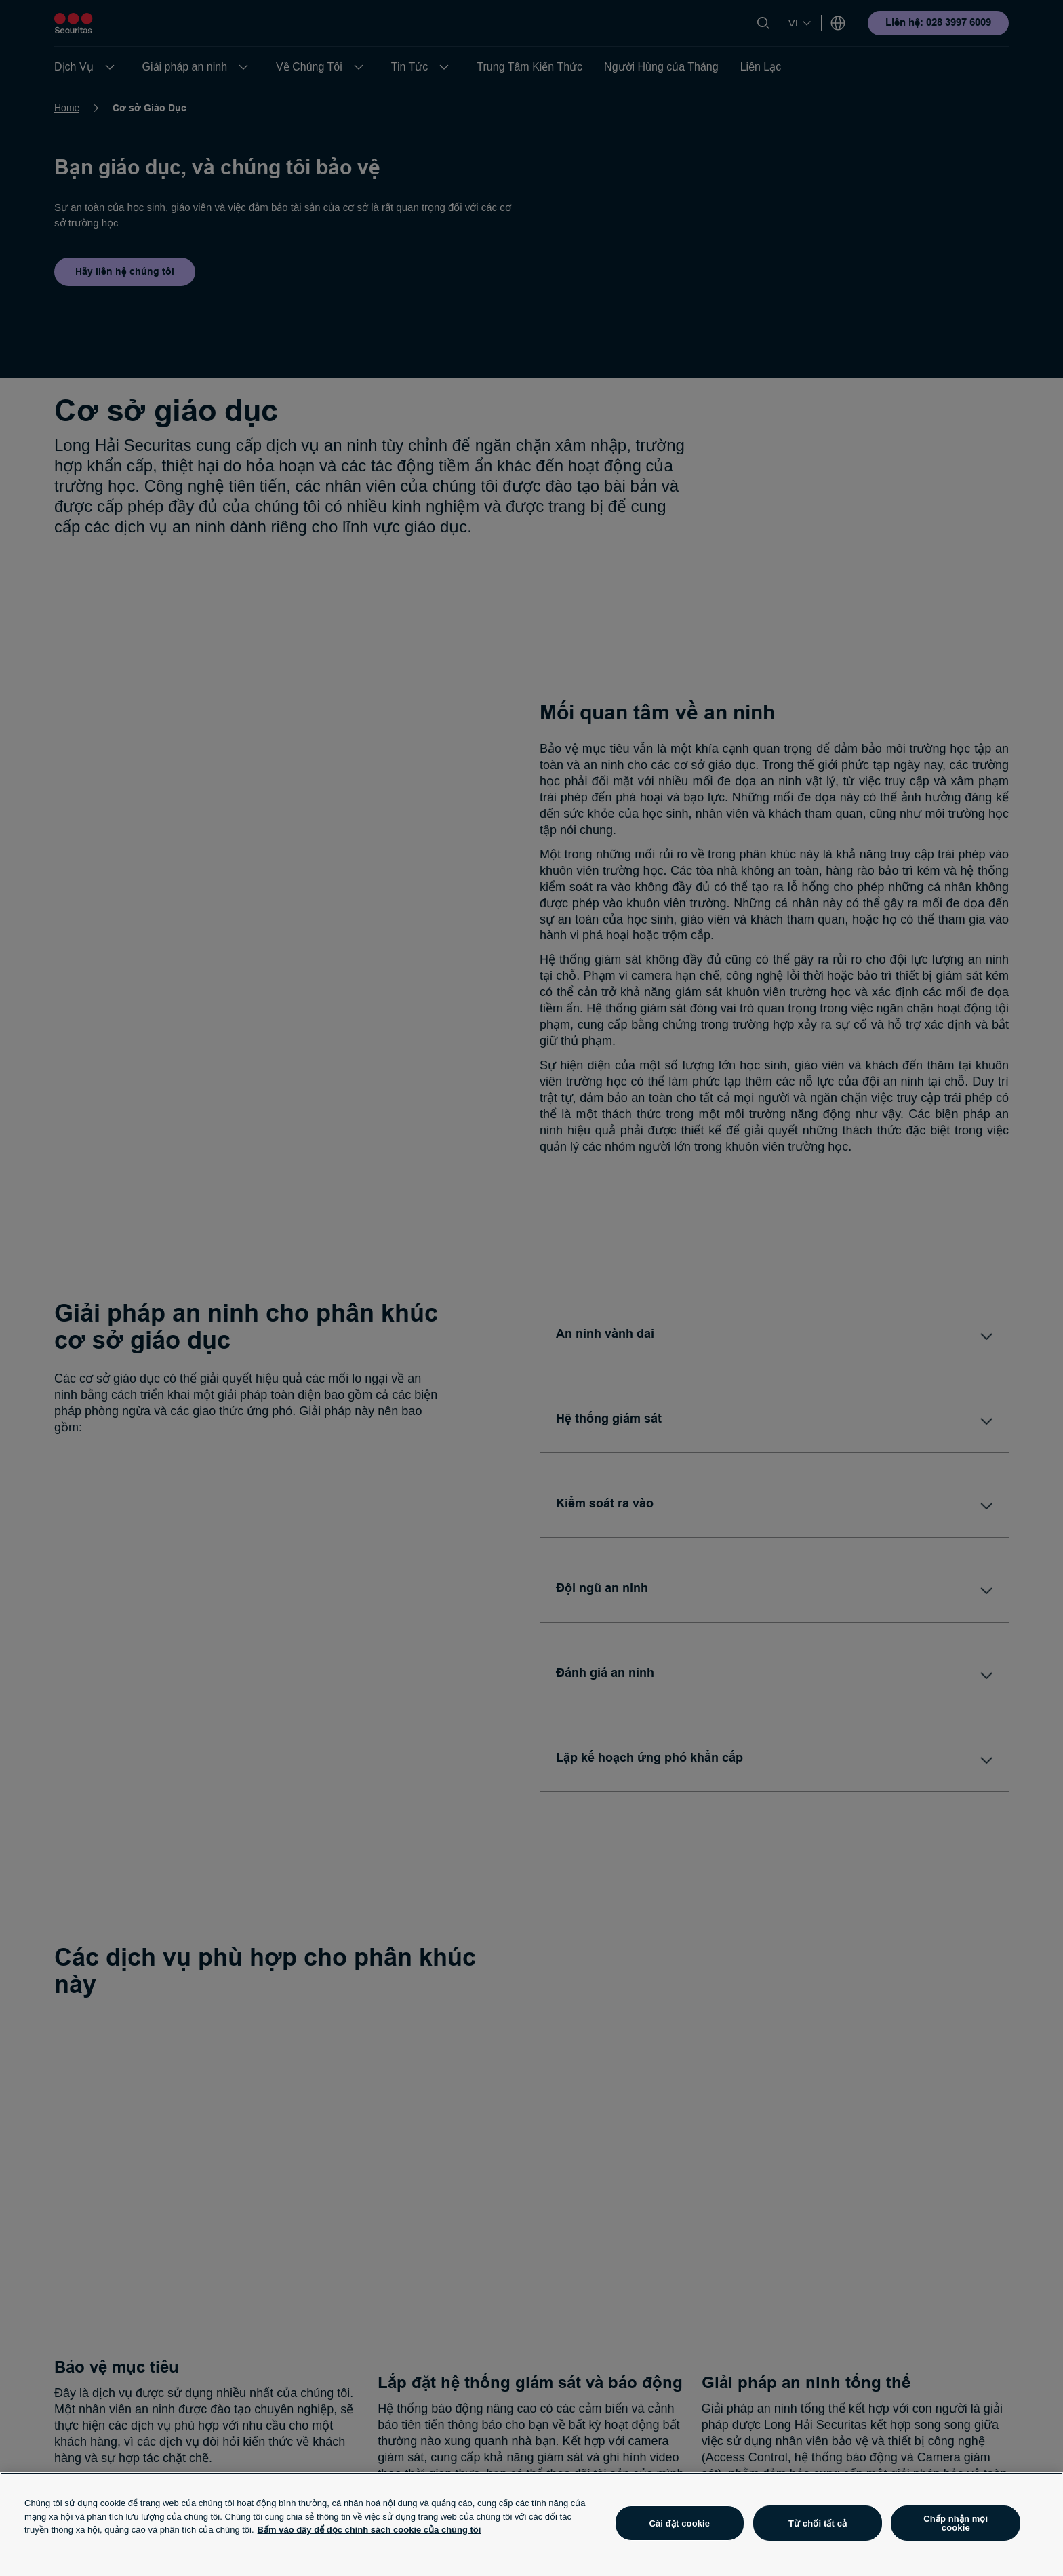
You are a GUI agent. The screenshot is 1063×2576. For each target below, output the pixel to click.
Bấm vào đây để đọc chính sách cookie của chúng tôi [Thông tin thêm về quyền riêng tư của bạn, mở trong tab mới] (369, 2529)
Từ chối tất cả (817, 2523)
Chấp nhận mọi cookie (955, 2523)
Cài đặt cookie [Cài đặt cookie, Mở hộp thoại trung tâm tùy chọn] (679, 2523)
